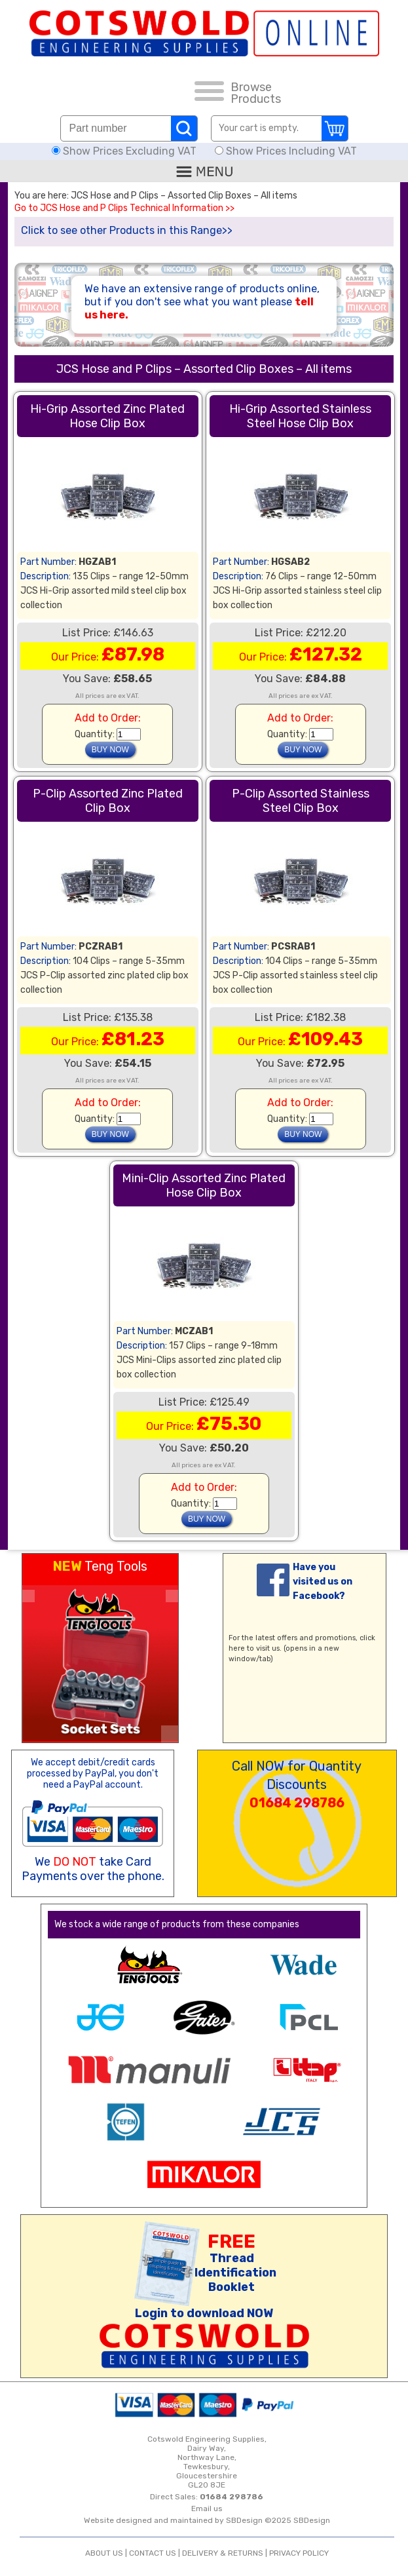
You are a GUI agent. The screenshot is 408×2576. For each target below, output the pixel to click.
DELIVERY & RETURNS (222, 2553)
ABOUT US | (107, 2553)
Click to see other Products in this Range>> (126, 230)
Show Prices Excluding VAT (125, 151)
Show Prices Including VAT (286, 151)
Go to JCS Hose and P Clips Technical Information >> (124, 208)
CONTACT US (152, 2553)
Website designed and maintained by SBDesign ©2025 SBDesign (207, 2520)
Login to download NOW (204, 2313)
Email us (207, 2508)
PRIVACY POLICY (299, 2553)
